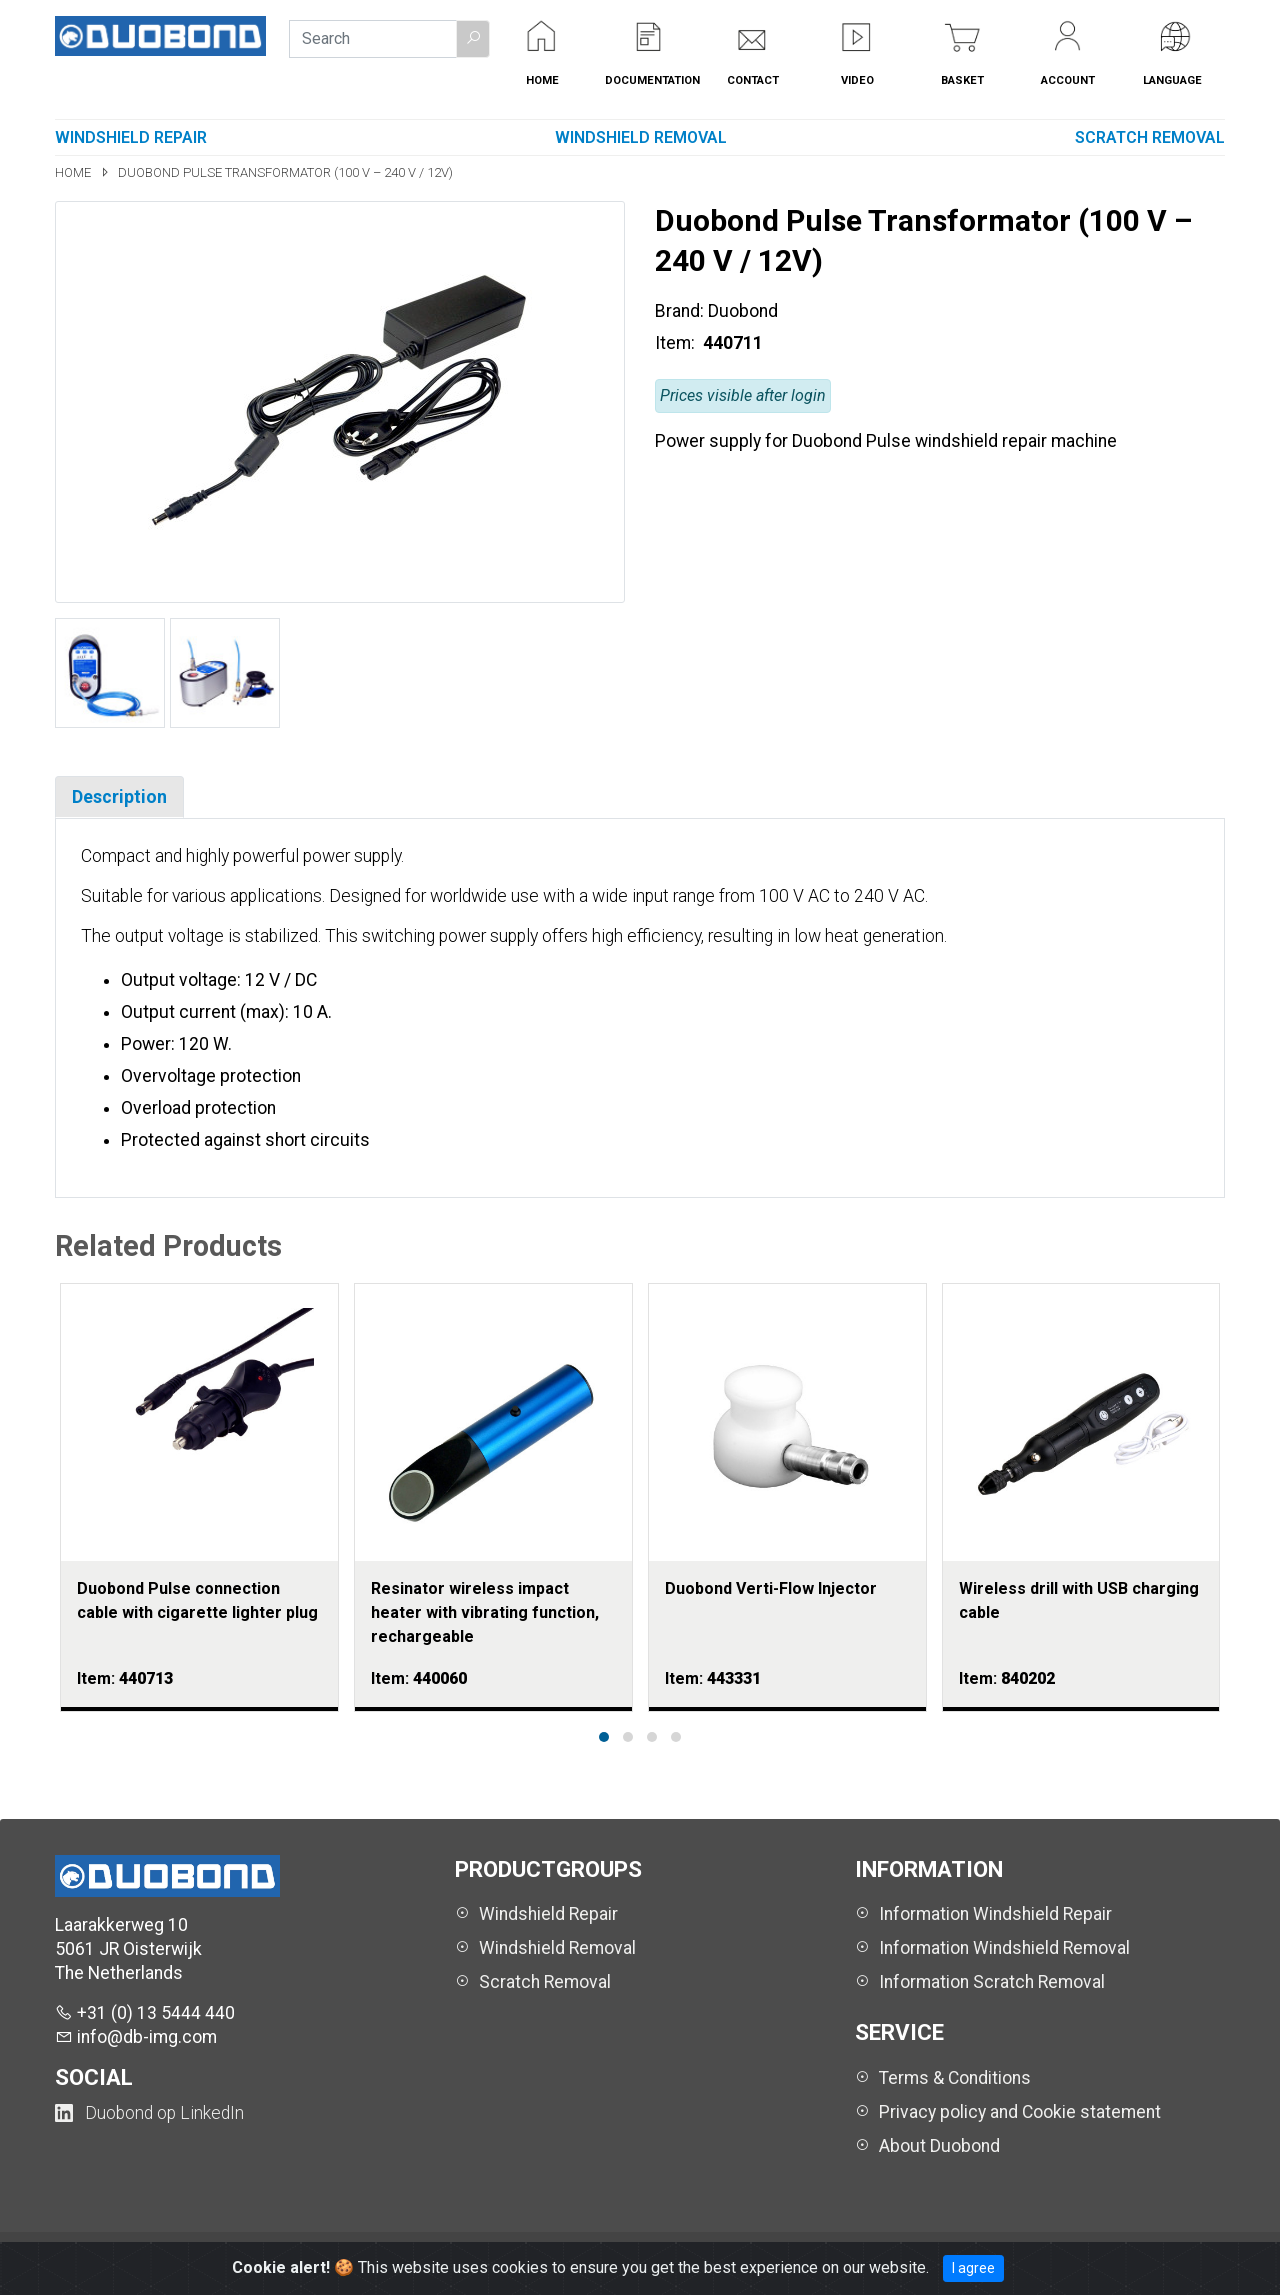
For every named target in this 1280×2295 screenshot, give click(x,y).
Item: (677, 343)
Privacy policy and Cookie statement (1020, 2112)
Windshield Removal (641, 137)
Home (74, 172)
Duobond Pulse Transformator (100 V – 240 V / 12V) (285, 172)
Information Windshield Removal (1004, 1948)
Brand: (679, 311)
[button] (473, 39)
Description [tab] (119, 797)
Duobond (743, 311)
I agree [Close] (973, 2268)
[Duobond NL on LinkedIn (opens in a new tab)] (149, 2113)
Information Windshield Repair (995, 1914)
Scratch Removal (1150, 137)
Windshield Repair (131, 137)
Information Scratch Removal (992, 1982)
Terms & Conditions (955, 2078)
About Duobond (939, 2146)
